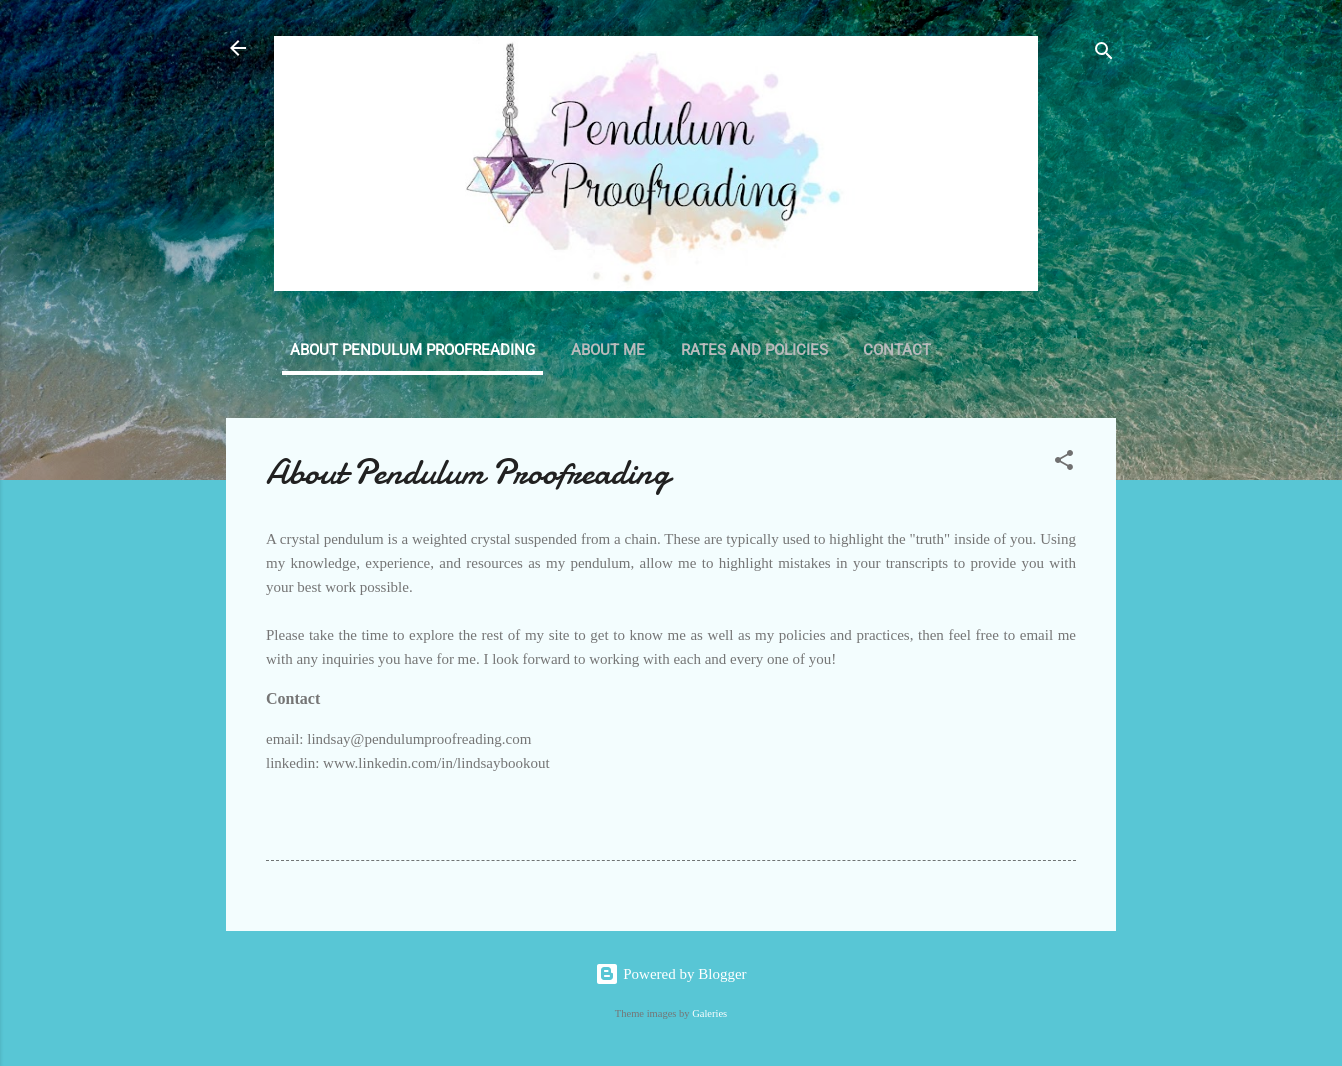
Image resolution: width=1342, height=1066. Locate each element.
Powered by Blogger (670, 974)
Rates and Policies (754, 350)
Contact (897, 350)
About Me (608, 350)
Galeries (709, 1013)
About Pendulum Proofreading (412, 350)
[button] (1064, 463)
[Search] (1104, 54)
